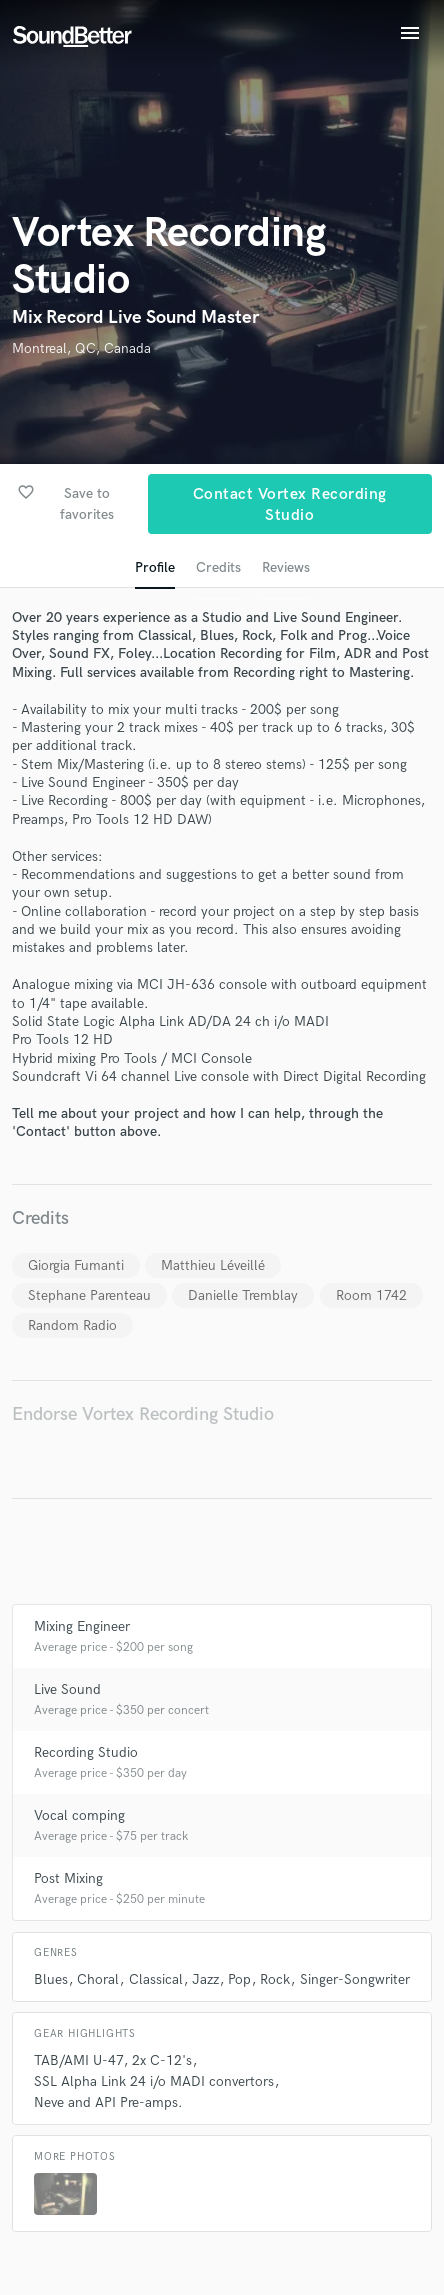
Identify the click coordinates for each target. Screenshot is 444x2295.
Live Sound (67, 1689)
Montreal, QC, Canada (81, 348)
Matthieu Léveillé (213, 1265)
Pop (239, 1979)
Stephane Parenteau (89, 1295)
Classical (156, 1979)
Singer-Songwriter (355, 1979)
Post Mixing (68, 1878)
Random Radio (72, 1325)
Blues (51, 1979)
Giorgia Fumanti (76, 1265)
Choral (98, 1979)
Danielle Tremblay (243, 1295)
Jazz (205, 1979)
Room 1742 (371, 1295)
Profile (155, 567)
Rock (275, 1979)
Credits (218, 567)
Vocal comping (79, 1815)
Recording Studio (86, 1752)
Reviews (286, 567)
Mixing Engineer (82, 1626)
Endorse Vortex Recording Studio (143, 1414)
